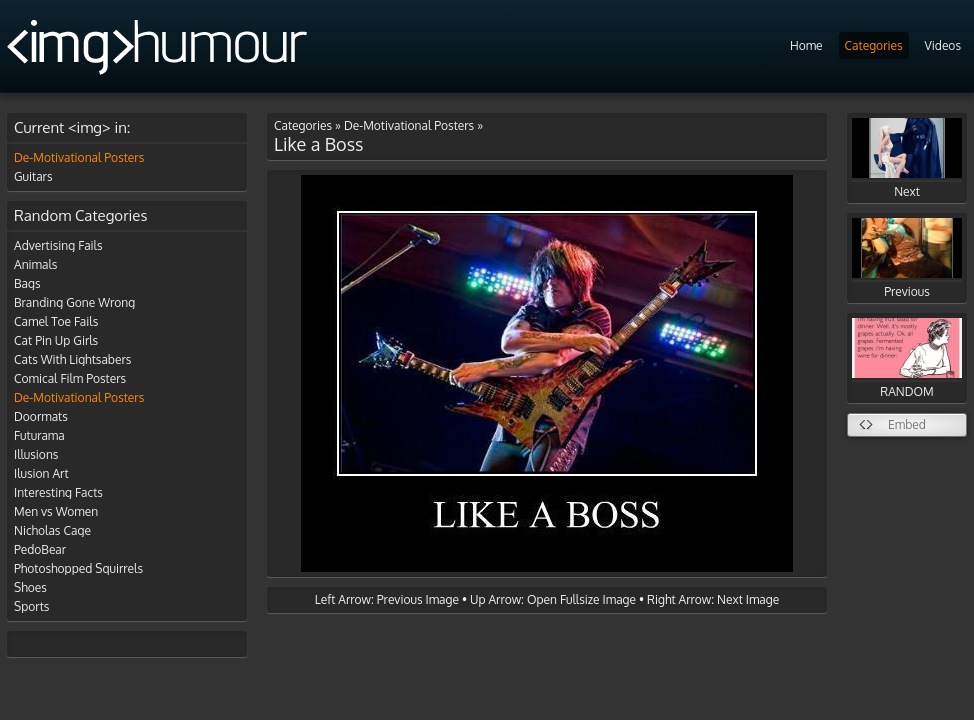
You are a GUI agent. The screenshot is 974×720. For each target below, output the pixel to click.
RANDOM (907, 358)
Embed (907, 424)
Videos (943, 45)
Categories (874, 45)
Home (806, 45)
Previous (907, 258)
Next (907, 158)
